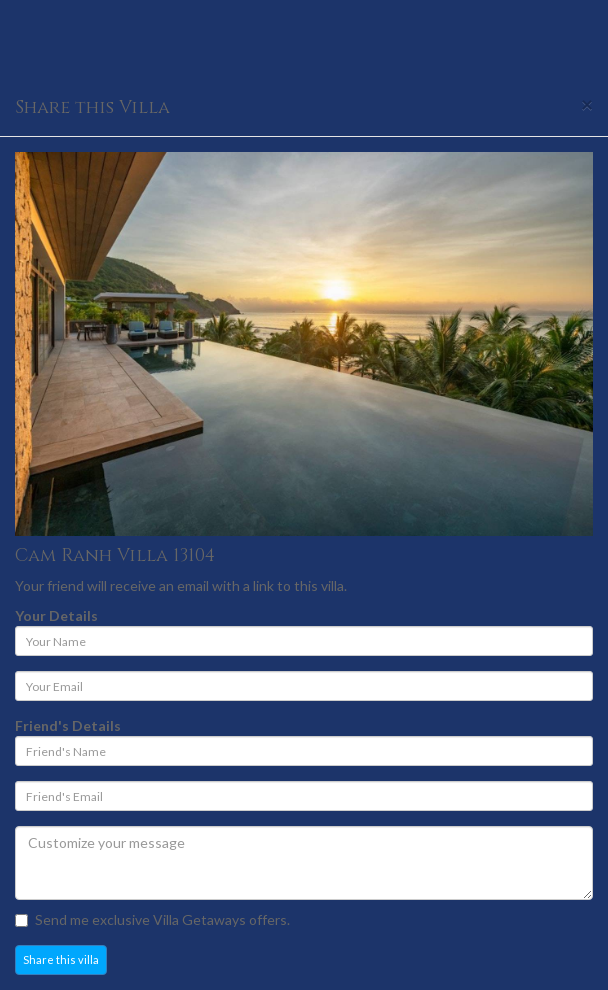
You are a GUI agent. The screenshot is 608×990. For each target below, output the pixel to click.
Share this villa (61, 959)
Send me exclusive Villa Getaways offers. (152, 919)
